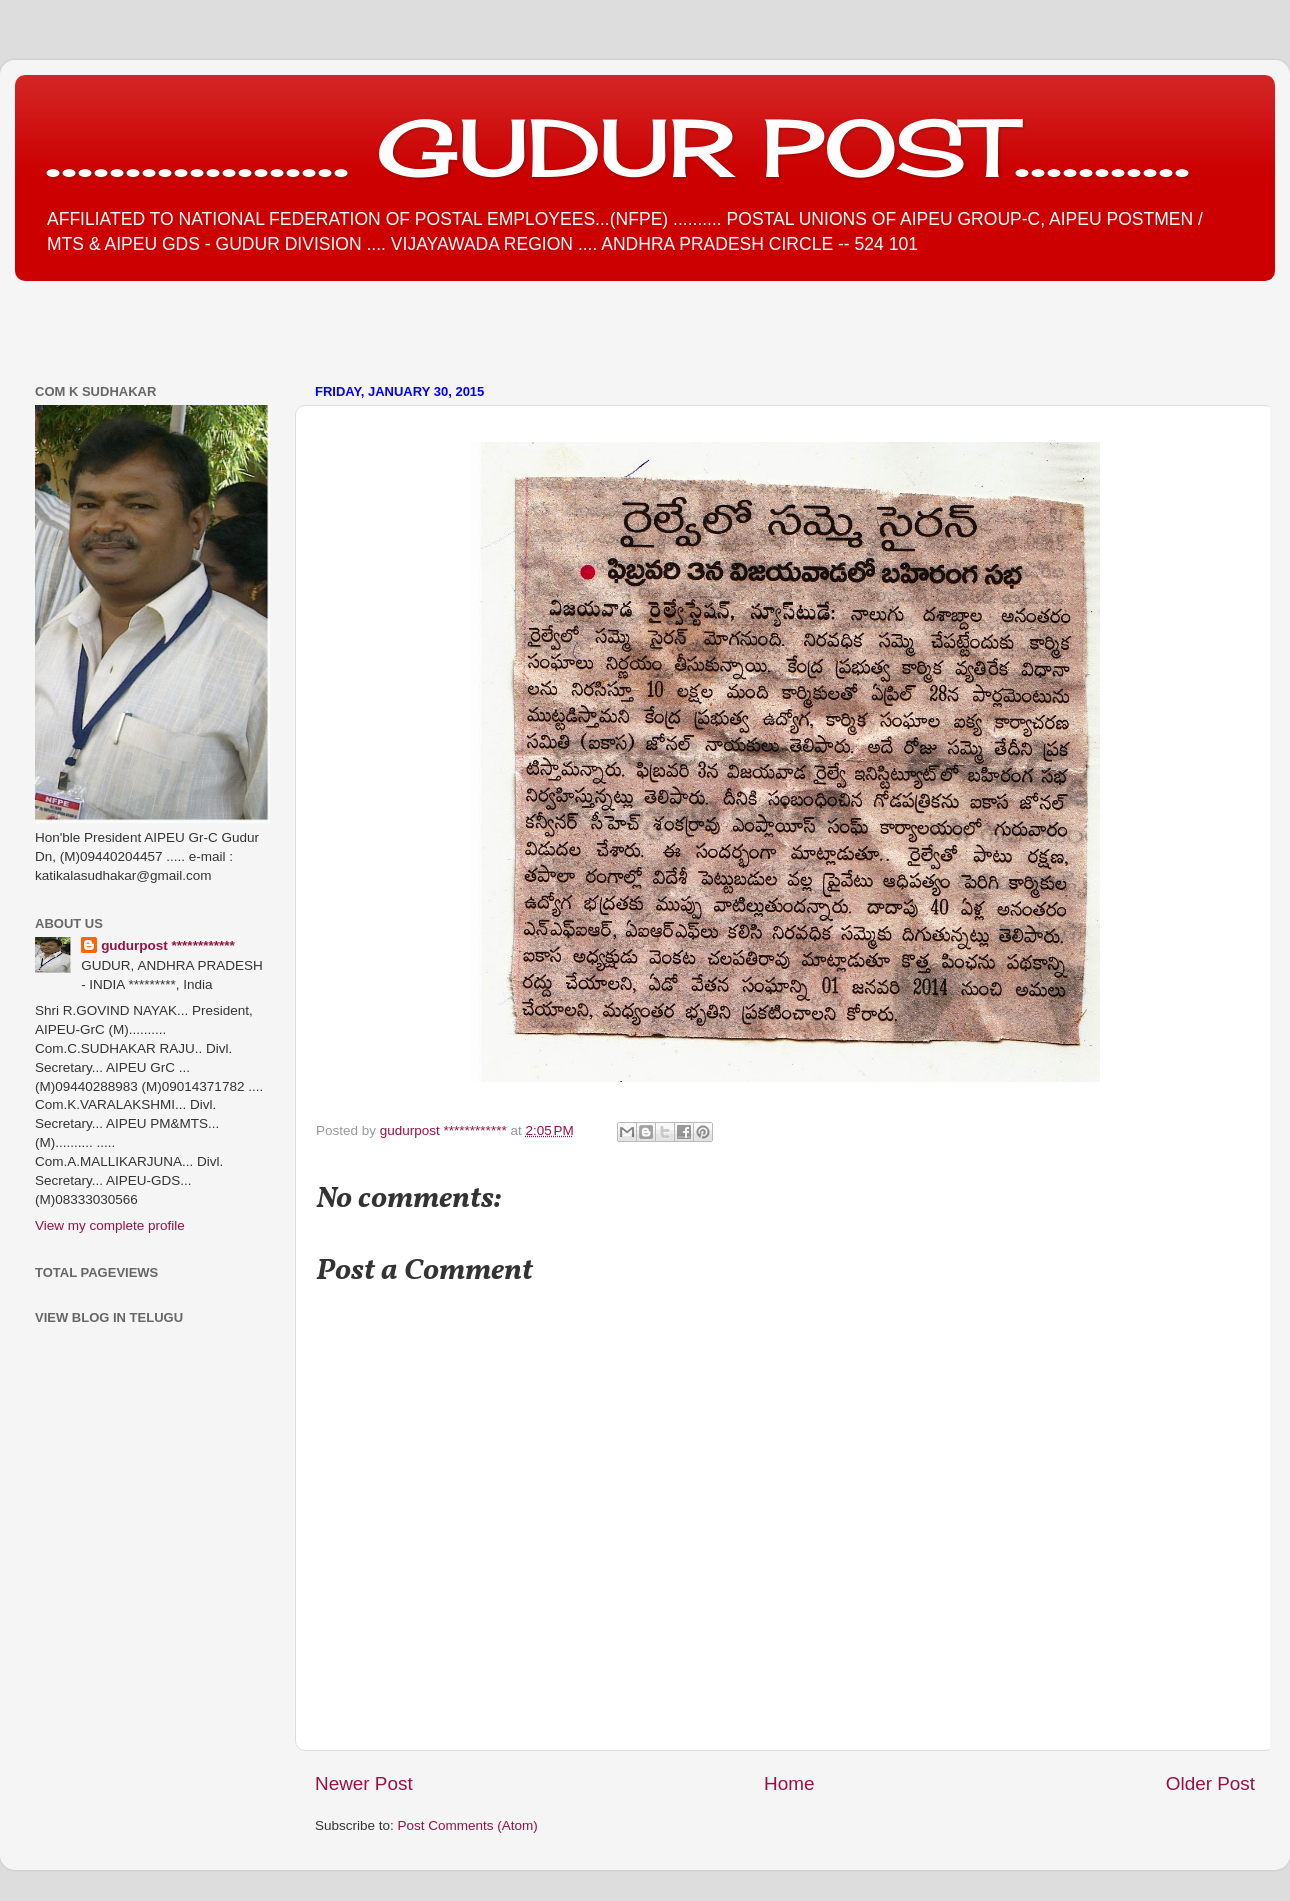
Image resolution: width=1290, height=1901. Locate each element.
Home (789, 1783)
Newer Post (364, 1783)
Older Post (1210, 1783)
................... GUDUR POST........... (617, 147)
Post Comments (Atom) (468, 1825)
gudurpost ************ (445, 1130)
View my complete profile (110, 1225)
